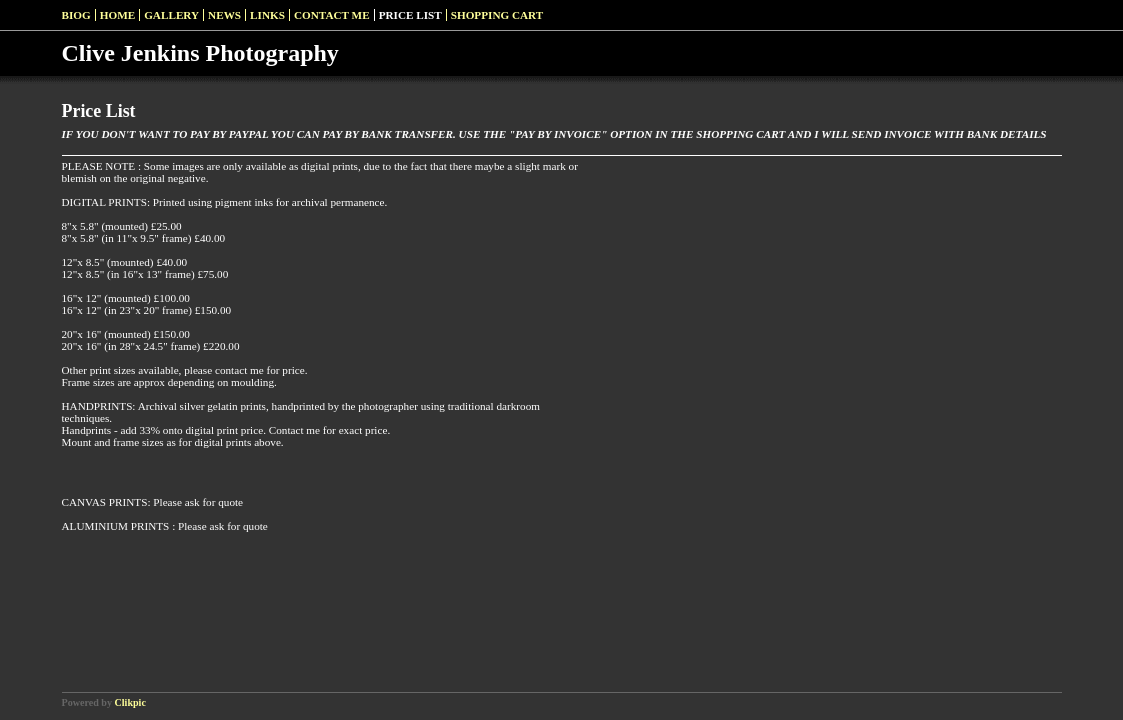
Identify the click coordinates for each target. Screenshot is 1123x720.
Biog (76, 15)
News (224, 15)
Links (267, 15)
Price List (410, 15)
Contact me (332, 15)
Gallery (171, 15)
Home (117, 15)
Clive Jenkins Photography (200, 53)
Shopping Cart (497, 15)
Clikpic (130, 702)
